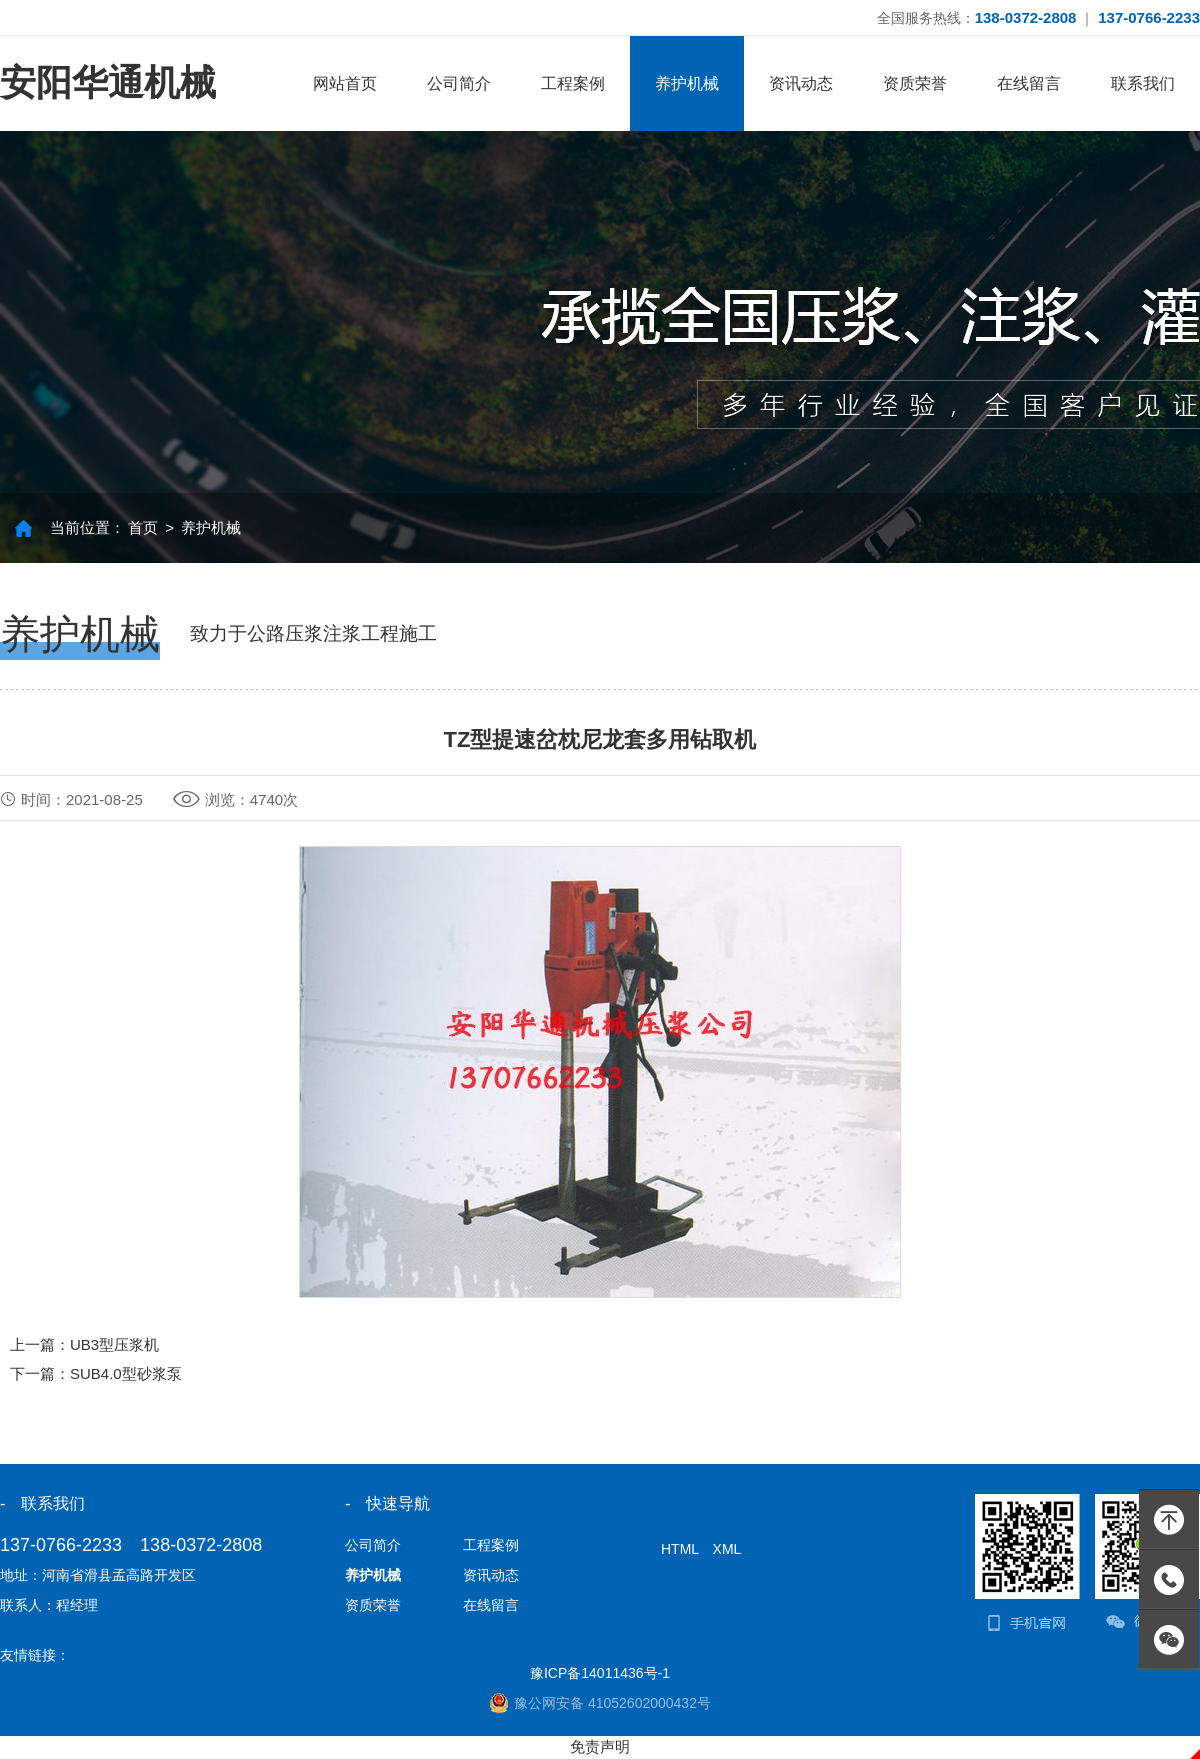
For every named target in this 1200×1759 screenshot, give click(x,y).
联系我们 (1143, 83)
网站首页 (345, 83)
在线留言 (1029, 83)
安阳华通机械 (108, 82)
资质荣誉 (915, 83)
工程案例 (573, 83)
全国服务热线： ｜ (1038, 17)
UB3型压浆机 (114, 1344)
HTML (680, 1549)
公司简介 (459, 83)
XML (727, 1549)
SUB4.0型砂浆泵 (126, 1373)
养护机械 (687, 83)
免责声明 (600, 1746)
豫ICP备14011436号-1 (600, 1673)
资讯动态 (801, 83)
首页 (143, 527)
